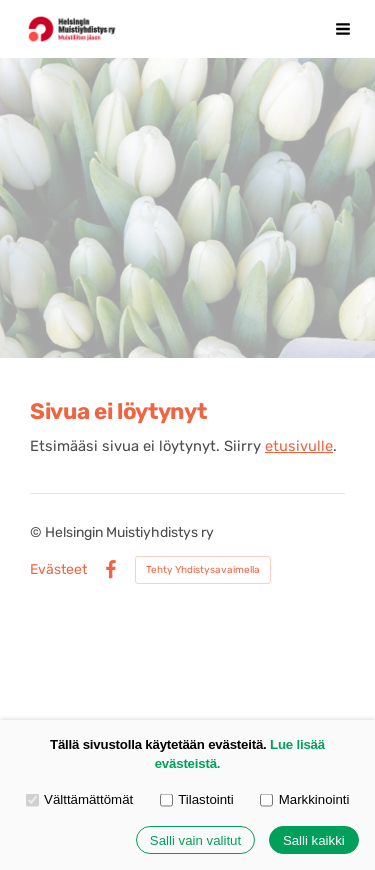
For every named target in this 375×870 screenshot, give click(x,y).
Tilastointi (197, 799)
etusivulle (299, 446)
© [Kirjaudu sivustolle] (37, 532)
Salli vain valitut (195, 840)
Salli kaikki (314, 840)
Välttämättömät (80, 799)
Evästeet (58, 570)
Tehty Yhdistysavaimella (203, 570)
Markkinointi (304, 799)
